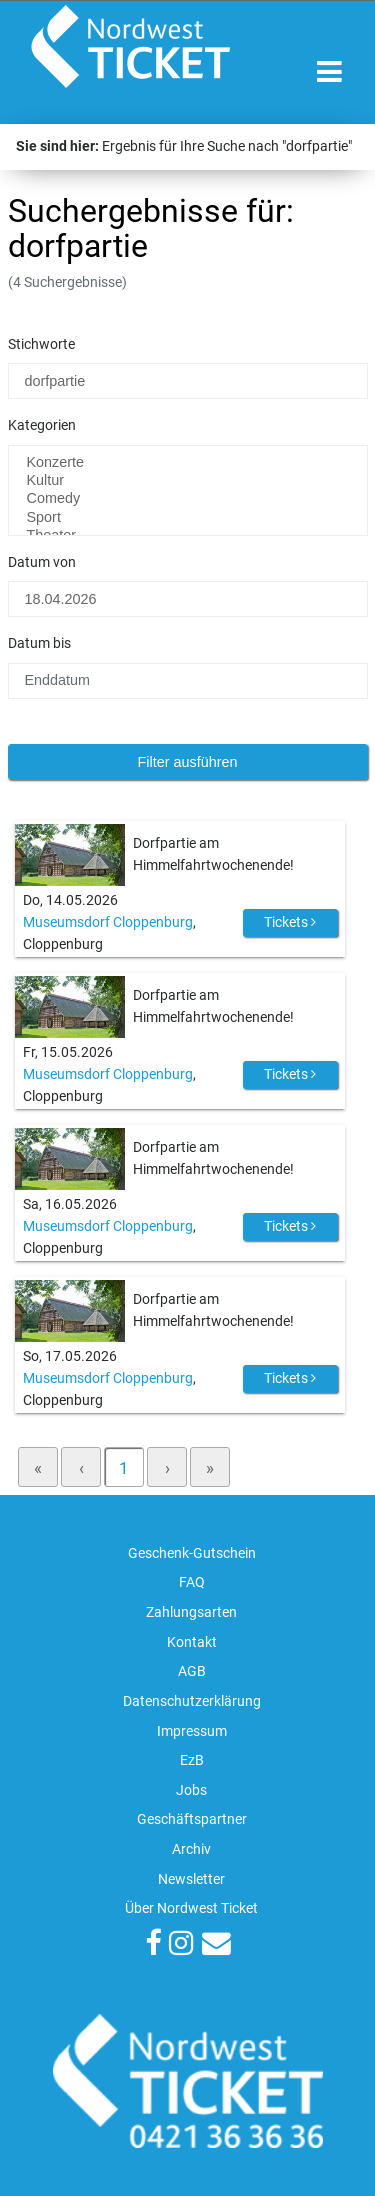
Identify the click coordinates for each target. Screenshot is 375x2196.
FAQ (192, 1582)
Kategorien (42, 425)
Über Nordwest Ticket (191, 1908)
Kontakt (192, 1642)
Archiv (191, 1849)
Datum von (42, 562)
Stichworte (41, 344)
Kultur (188, 481)
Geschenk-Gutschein (192, 1553)
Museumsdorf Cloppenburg (108, 922)
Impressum (192, 1731)
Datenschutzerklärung (192, 1701)
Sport (188, 518)
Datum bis (39, 643)
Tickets (290, 922)
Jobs (191, 1790)
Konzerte (188, 463)
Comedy (188, 499)
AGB (192, 1671)
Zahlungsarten (191, 1612)
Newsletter (191, 1879)
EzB (192, 1760)
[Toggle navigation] (329, 72)
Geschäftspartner (192, 1819)
